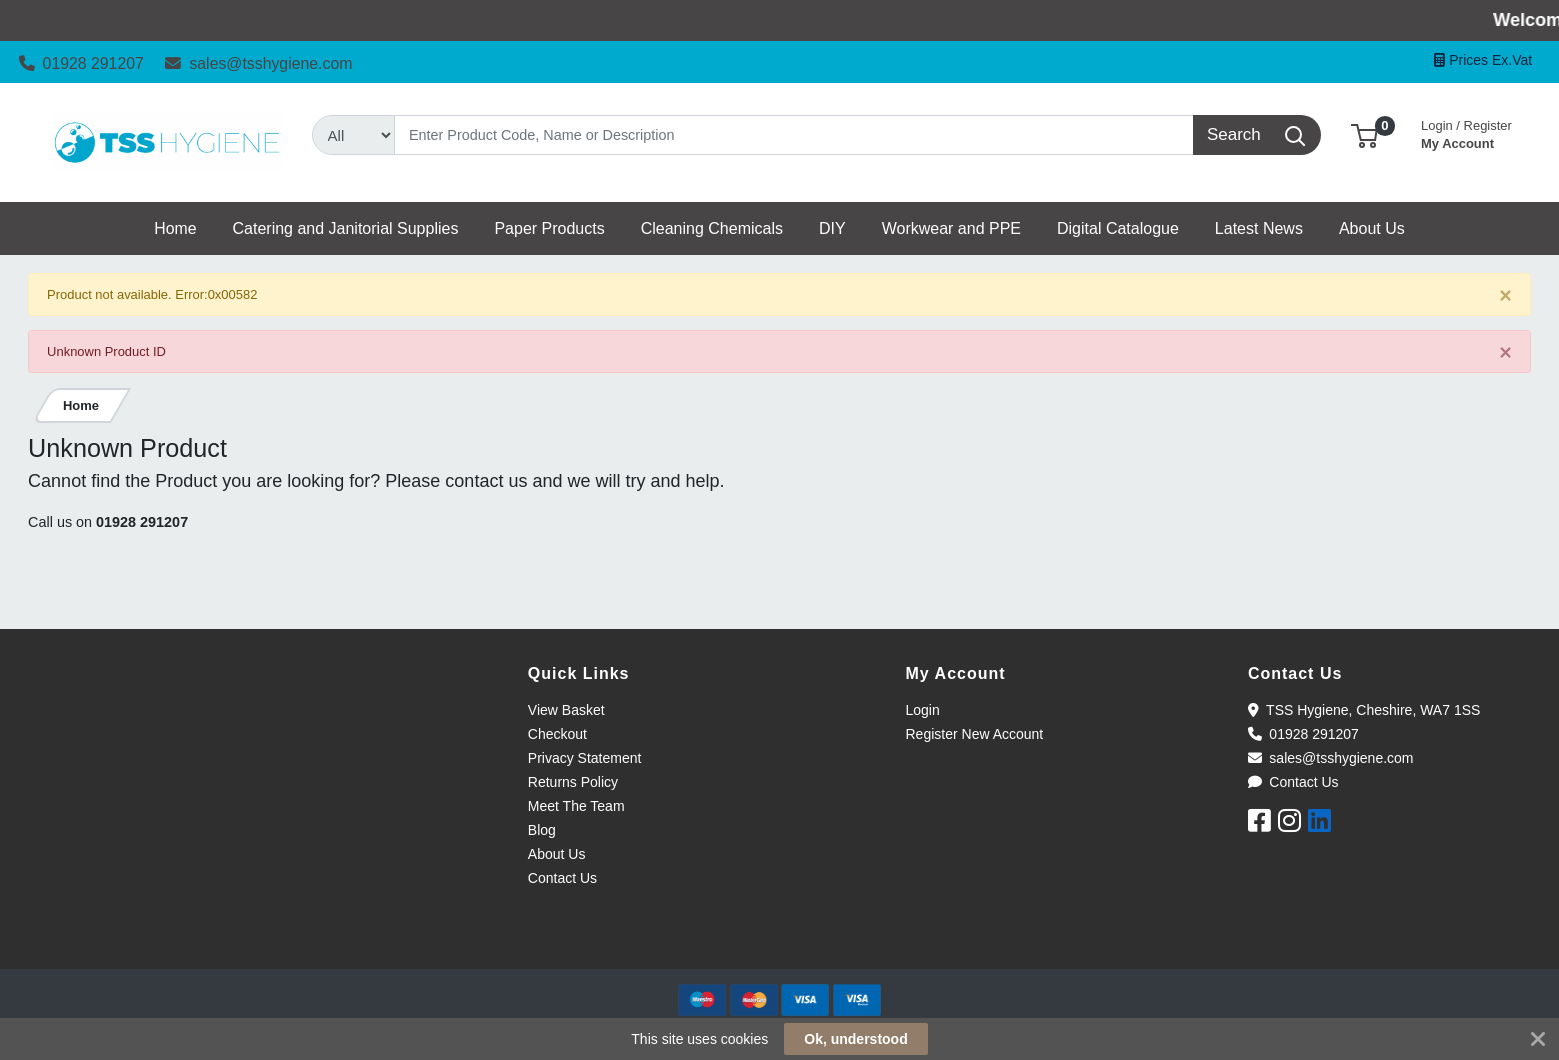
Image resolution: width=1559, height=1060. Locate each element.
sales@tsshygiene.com (258, 63)
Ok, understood (855, 1039)
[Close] (1505, 295)
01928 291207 (81, 63)
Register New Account (975, 734)
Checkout (557, 734)
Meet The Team (576, 806)
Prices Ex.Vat (1483, 60)
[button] (1364, 134)
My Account (1466, 132)
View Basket (566, 710)
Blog (542, 830)
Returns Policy (573, 782)
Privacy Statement (585, 758)
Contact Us (562, 878)
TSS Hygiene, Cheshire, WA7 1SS (1364, 710)
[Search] (794, 135)
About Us (557, 854)
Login (923, 710)
